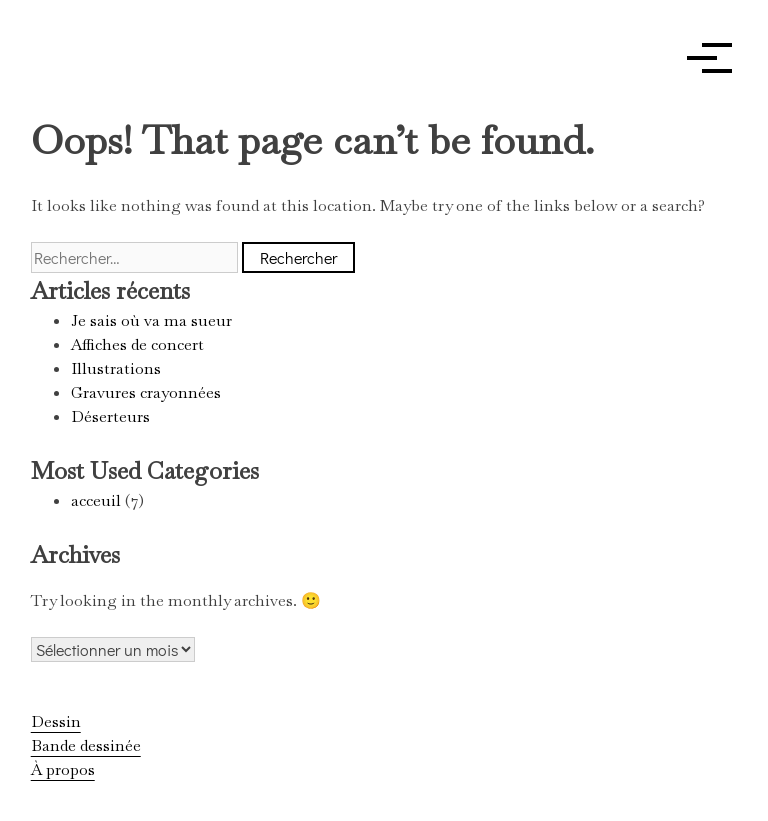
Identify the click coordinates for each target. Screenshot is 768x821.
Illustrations (116, 368)
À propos (63, 769)
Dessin (56, 721)
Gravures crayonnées (146, 392)
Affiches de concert (137, 344)
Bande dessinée (86, 745)
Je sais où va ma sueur (151, 320)
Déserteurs (110, 416)
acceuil (96, 500)
